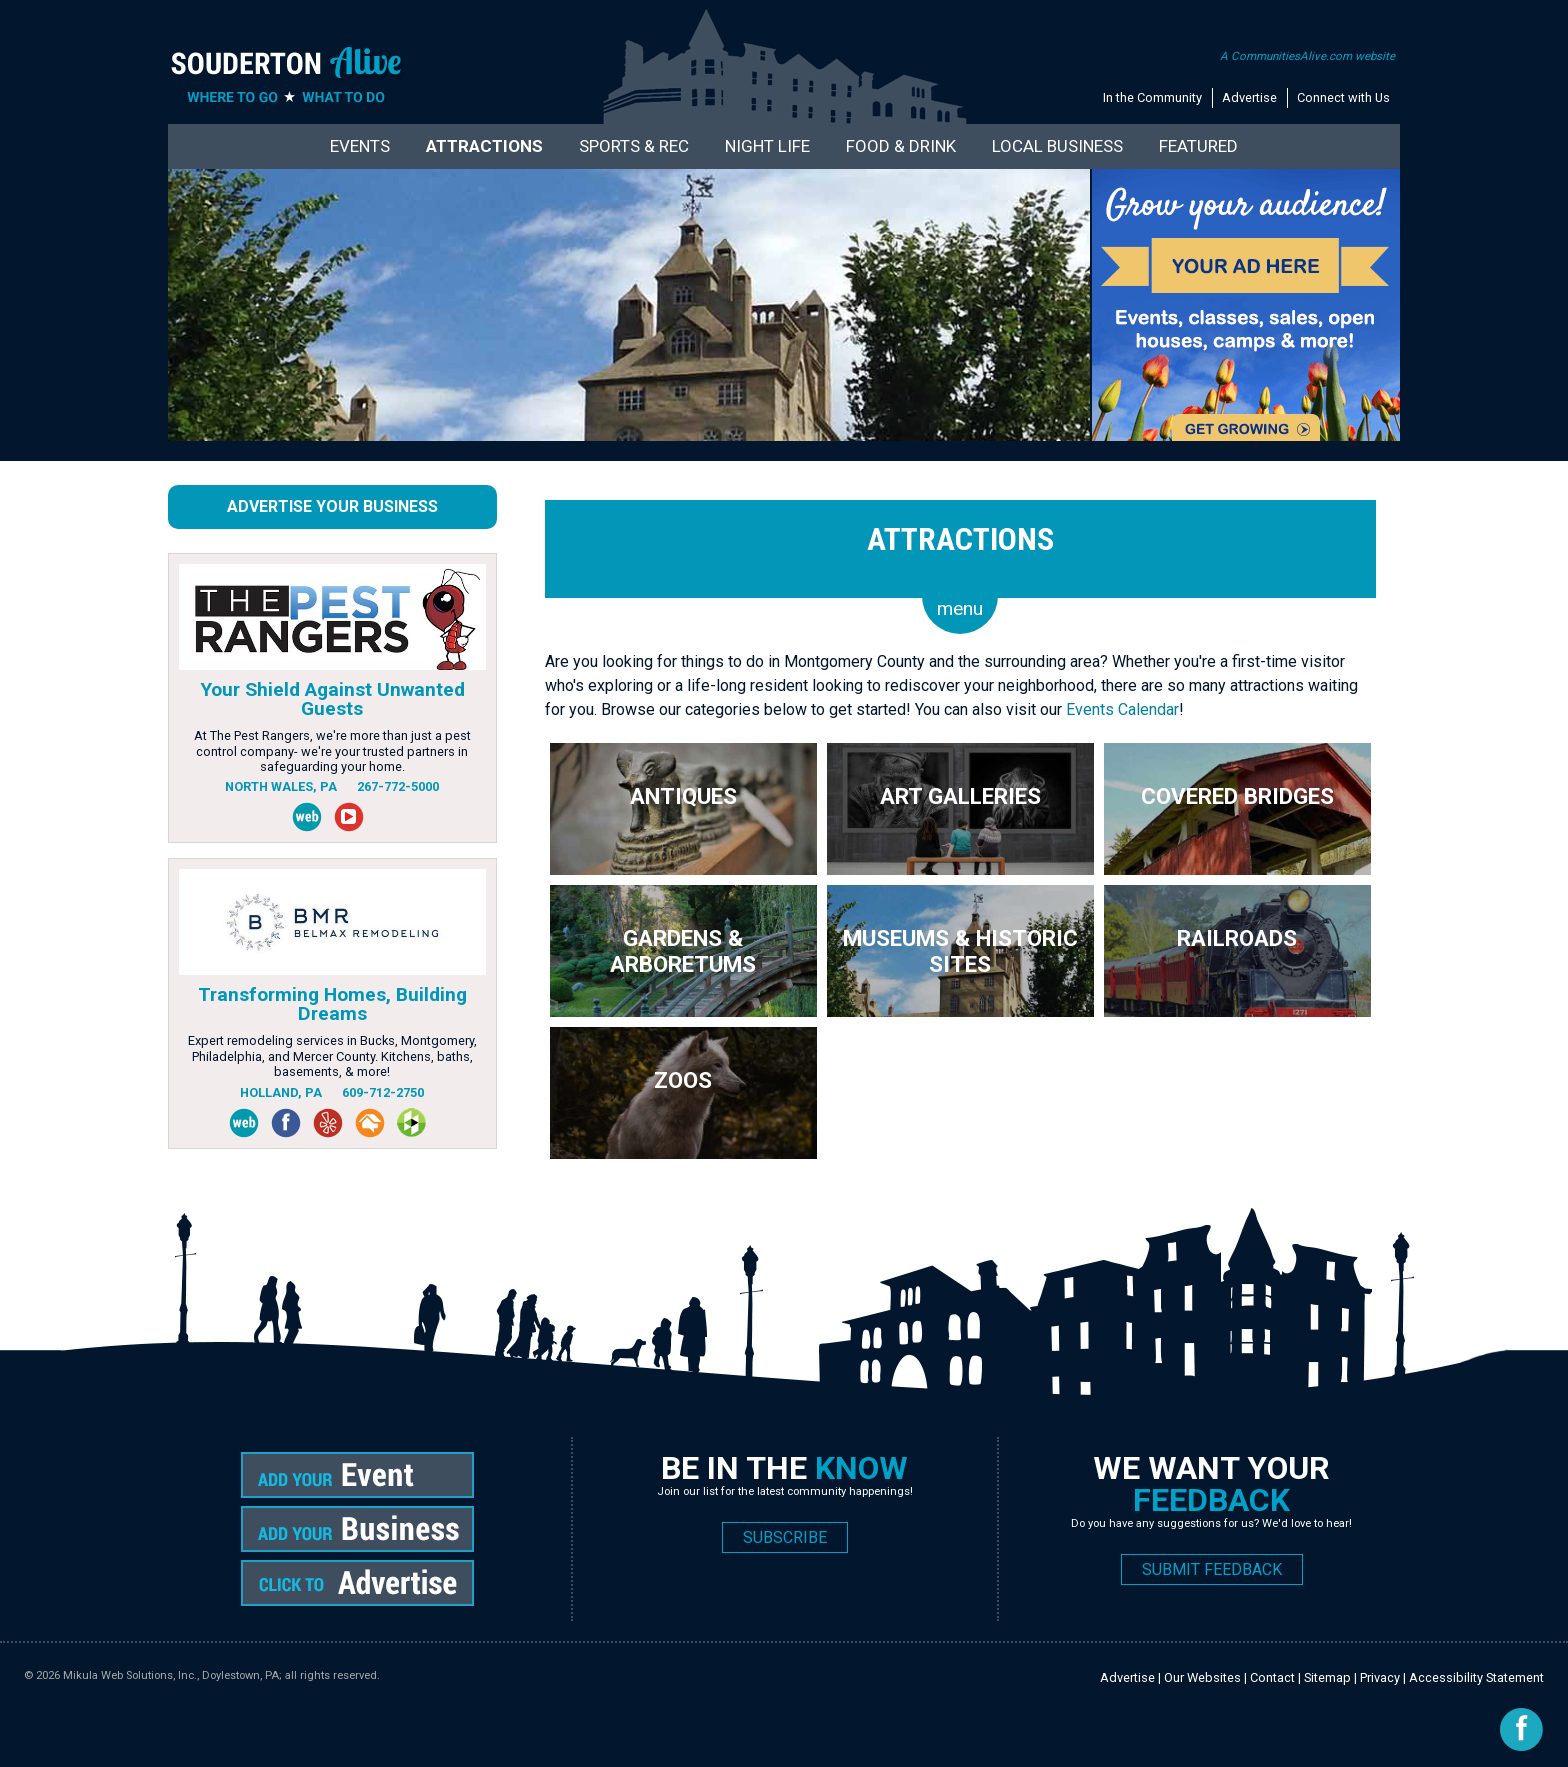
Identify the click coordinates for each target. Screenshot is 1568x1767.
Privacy (1380, 1677)
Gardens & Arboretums (683, 951)
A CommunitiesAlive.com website (1307, 56)
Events (360, 146)
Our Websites (1202, 1677)
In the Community (1152, 97)
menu (960, 608)
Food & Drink (901, 146)
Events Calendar (1122, 709)
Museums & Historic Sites (960, 951)
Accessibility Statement (1476, 1677)
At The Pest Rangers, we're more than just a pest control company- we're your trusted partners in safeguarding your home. (332, 751)
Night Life (767, 146)
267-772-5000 (398, 786)
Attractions (484, 146)
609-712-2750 (383, 1092)
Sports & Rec (634, 146)
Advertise (1249, 97)
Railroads (1237, 938)
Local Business (1057, 146)
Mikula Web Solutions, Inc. (130, 1675)
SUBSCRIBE (785, 1537)
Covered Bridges (1237, 796)
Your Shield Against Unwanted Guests (332, 699)
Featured (1198, 146)
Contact (1272, 1677)
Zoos (683, 1080)
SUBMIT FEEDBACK (1212, 1569)
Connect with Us (1343, 97)
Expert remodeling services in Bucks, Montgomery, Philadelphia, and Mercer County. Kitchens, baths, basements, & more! (332, 1056)
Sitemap (1327, 1677)
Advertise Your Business (332, 506)
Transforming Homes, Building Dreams (332, 1004)
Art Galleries (960, 796)
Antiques (683, 796)
